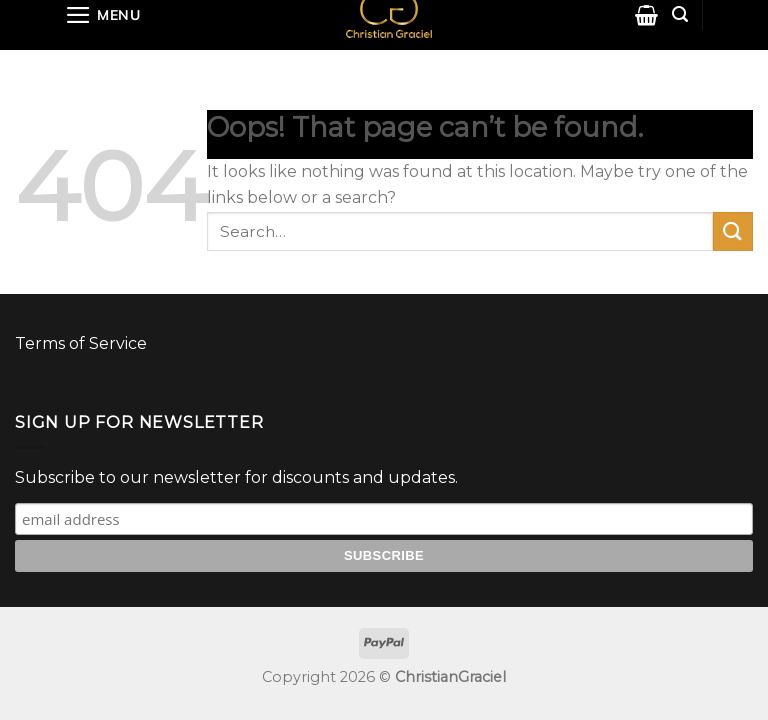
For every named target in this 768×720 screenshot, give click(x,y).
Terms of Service (81, 343)
